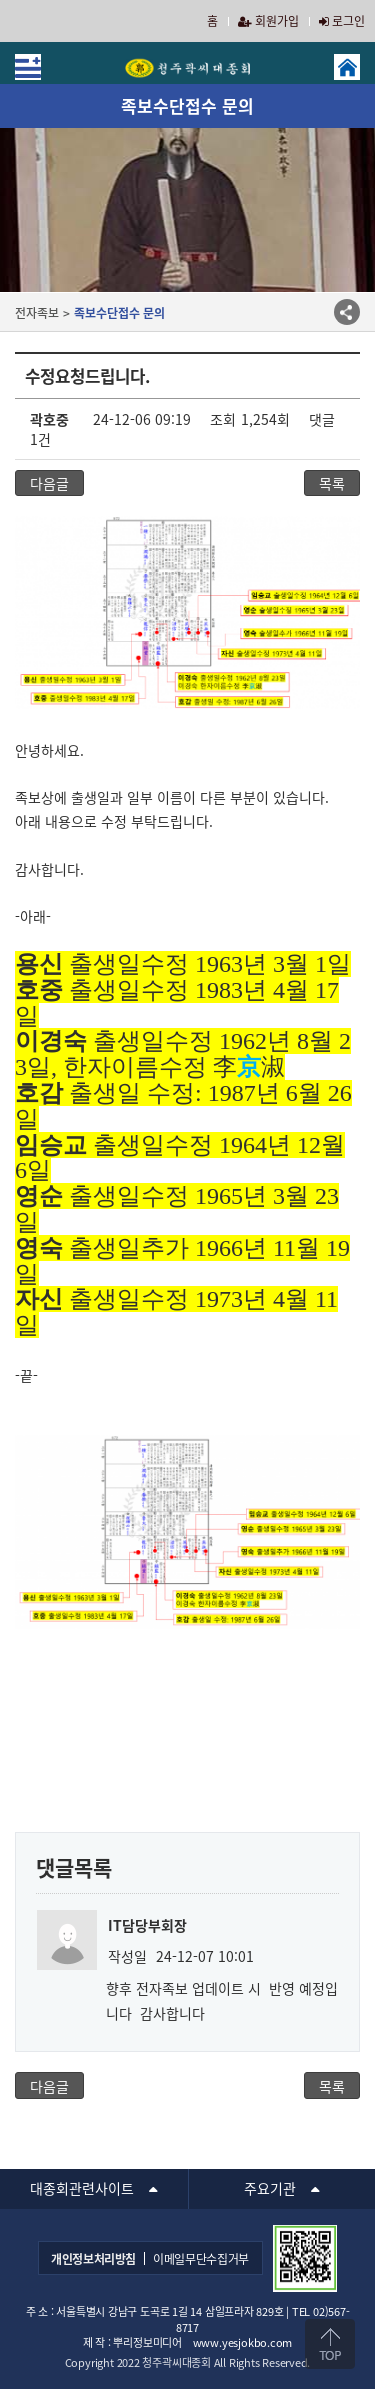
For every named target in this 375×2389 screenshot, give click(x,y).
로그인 (342, 21)
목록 (332, 483)
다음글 (49, 483)
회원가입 (268, 21)
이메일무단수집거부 (201, 2259)
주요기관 (270, 2188)
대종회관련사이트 (82, 2188)
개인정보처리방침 (93, 2259)
